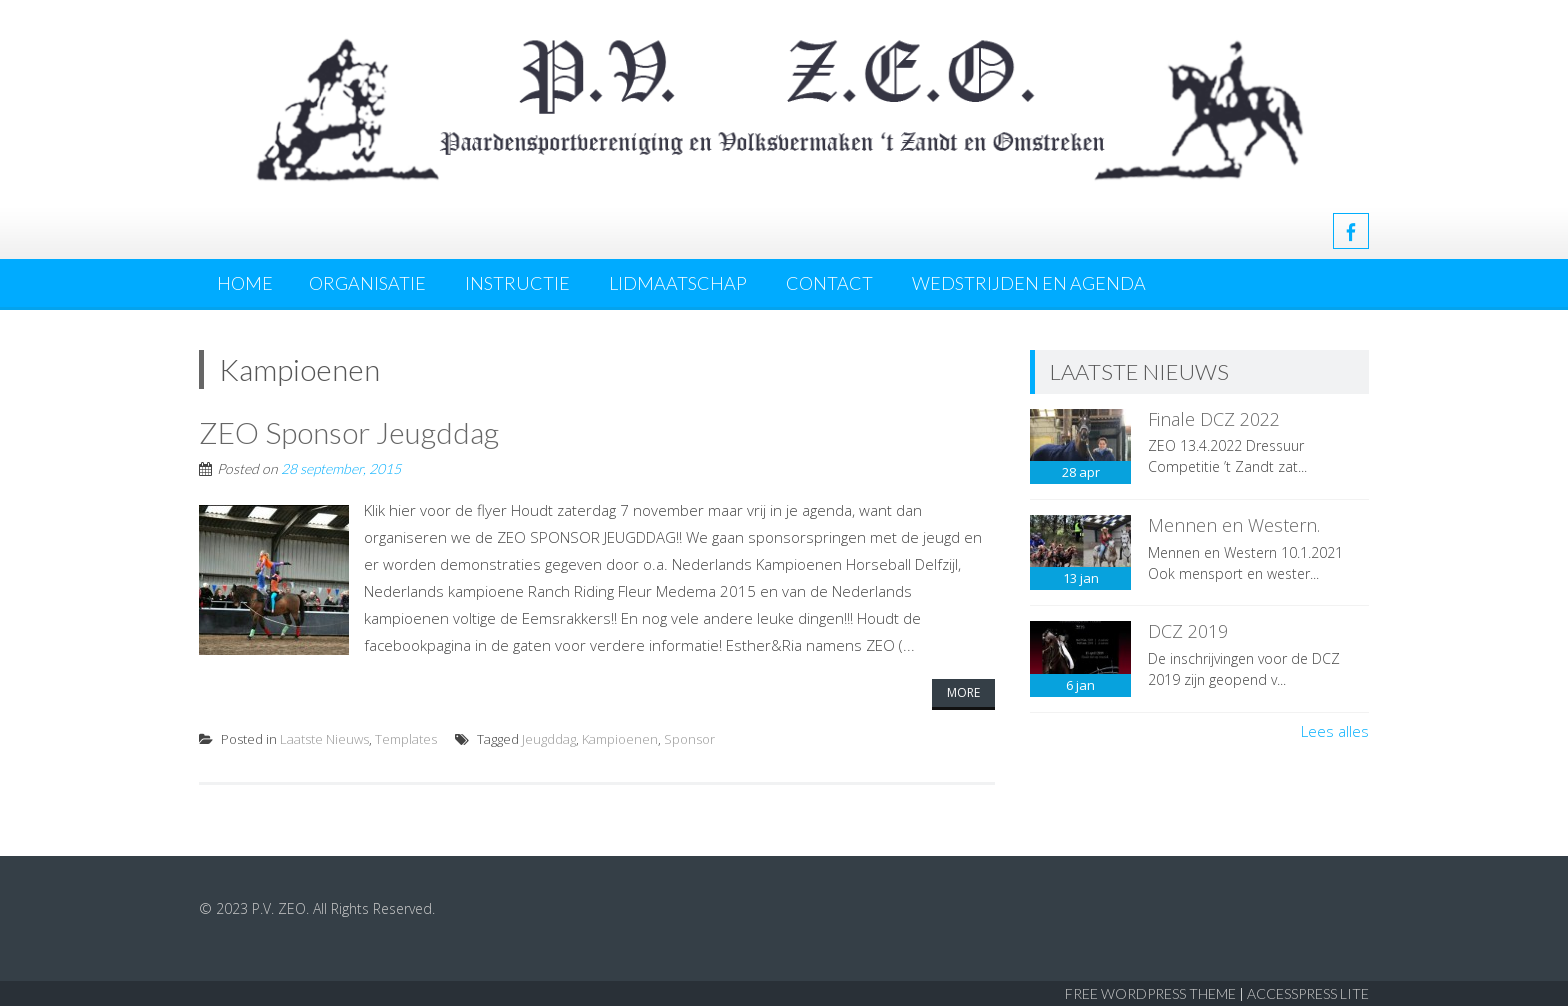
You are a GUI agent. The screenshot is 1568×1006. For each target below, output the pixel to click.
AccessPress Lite (1308, 993)
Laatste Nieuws (324, 739)
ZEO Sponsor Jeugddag (349, 432)
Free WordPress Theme (1150, 993)
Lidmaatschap (678, 283)
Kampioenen (620, 739)
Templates (406, 739)
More (963, 692)
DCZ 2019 (1188, 631)
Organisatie (367, 283)
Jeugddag (549, 739)
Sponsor (689, 739)
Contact (829, 283)
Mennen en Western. (1234, 525)
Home (245, 283)
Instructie (517, 283)
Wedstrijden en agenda (1029, 283)
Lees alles (1335, 731)
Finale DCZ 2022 (1214, 419)
